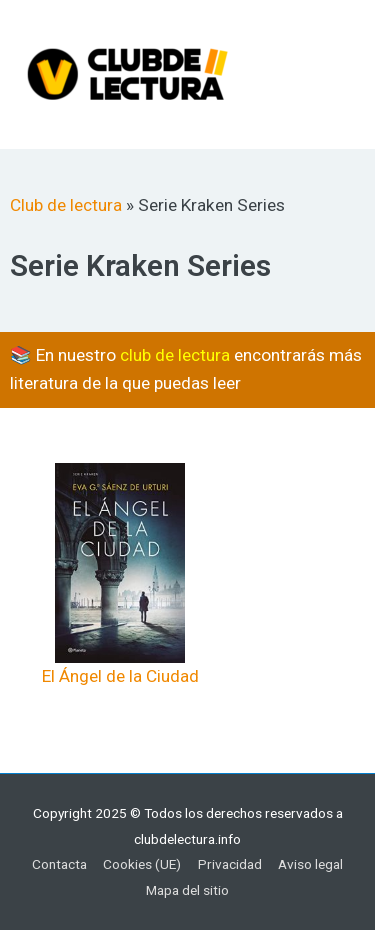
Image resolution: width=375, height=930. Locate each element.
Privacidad (230, 864)
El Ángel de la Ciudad (120, 676)
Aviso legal (310, 864)
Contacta (59, 864)
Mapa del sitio (187, 890)
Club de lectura (66, 205)
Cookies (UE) (142, 864)
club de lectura (175, 355)
